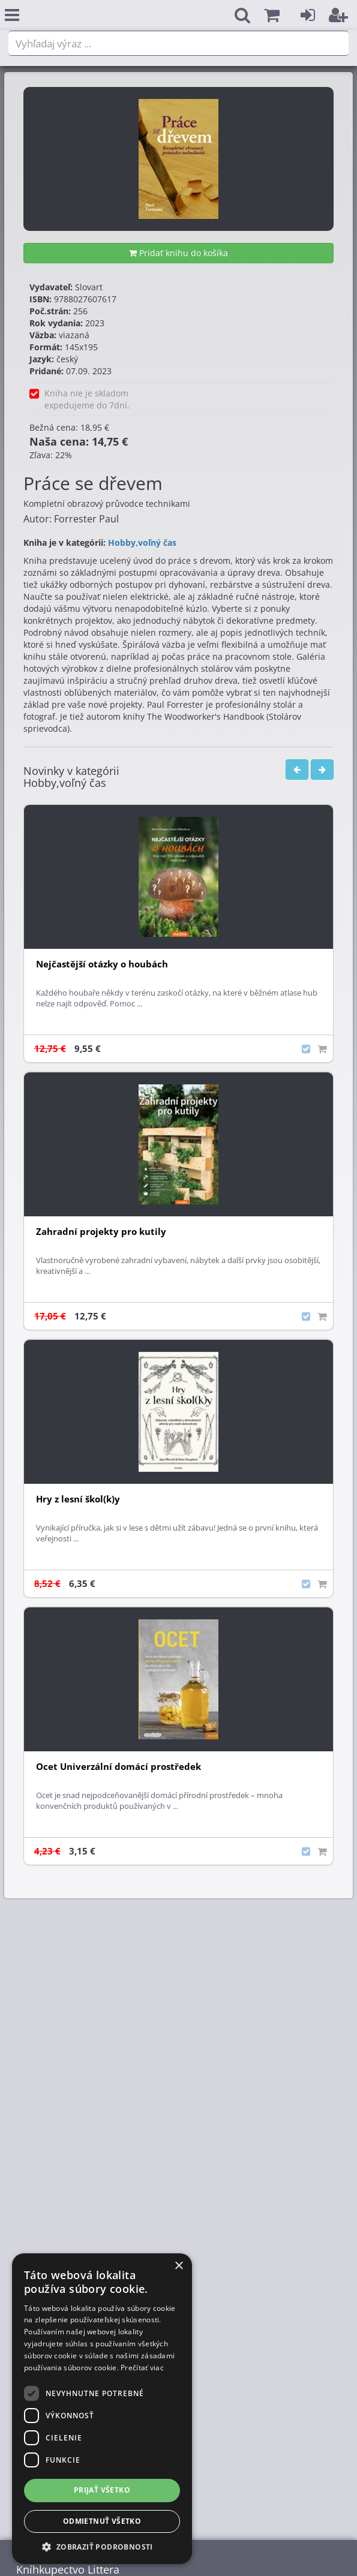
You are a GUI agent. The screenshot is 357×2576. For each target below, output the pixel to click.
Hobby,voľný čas (142, 542)
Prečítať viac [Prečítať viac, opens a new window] (142, 2367)
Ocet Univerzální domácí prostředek (118, 1766)
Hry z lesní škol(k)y (78, 1499)
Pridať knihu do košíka (178, 252)
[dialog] (102, 2408)
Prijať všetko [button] (102, 2490)
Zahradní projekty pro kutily (101, 1231)
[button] (271, 15)
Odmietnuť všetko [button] (102, 2521)
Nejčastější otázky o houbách (102, 964)
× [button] (178, 2266)
